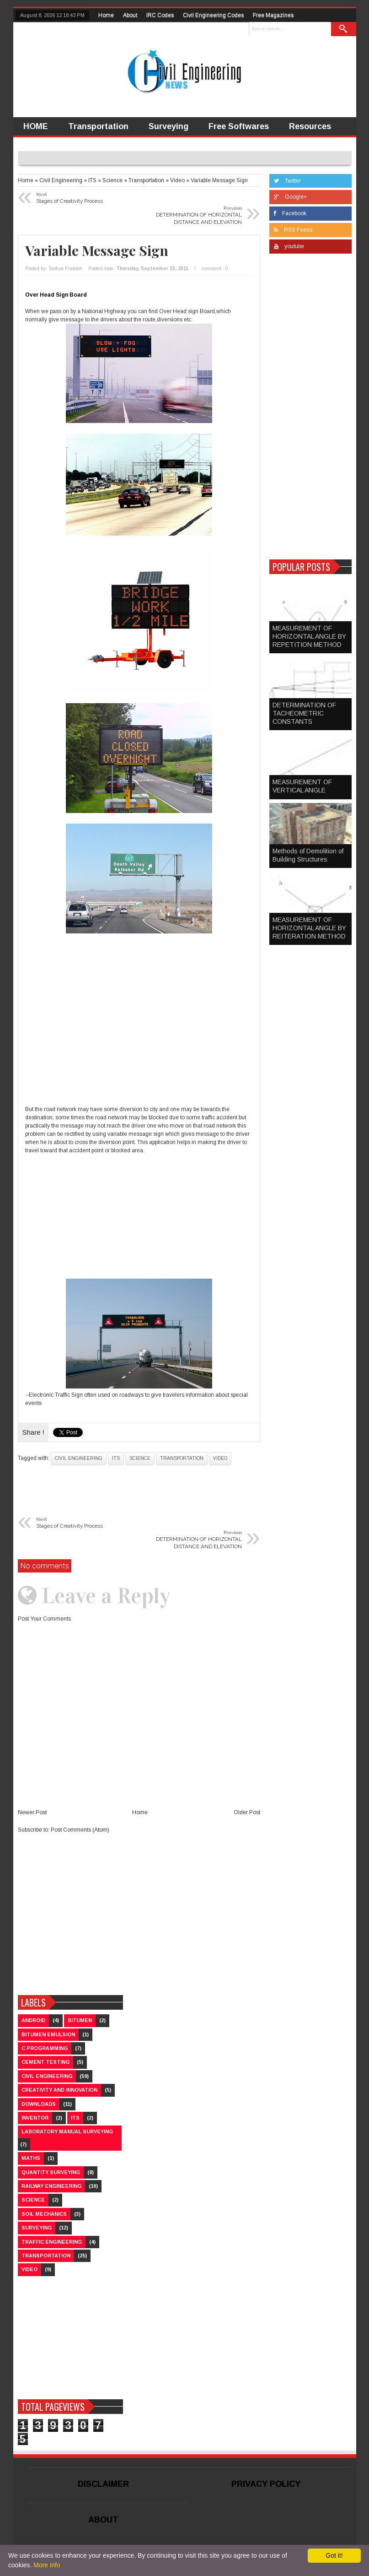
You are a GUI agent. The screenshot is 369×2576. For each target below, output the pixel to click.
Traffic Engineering (51, 2242)
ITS (116, 1458)
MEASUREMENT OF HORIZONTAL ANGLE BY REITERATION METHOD (309, 928)
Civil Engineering (78, 1458)
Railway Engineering (51, 2186)
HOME (35, 126)
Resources (310, 126)
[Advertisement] (139, 1016)
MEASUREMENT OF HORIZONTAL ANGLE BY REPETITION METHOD (309, 636)
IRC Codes (160, 15)
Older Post (247, 1812)
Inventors (42, 144)
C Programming (44, 2048)
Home (106, 15)
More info (46, 2565)
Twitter (287, 181)
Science (139, 1458)
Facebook (290, 213)
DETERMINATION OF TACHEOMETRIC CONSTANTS (304, 713)
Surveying (168, 126)
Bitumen (80, 2020)
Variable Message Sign (96, 250)
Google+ (290, 197)
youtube (289, 246)
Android (33, 2020)
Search (343, 29)
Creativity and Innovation (59, 2090)
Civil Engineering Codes (213, 15)
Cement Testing (45, 2062)
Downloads (38, 2104)
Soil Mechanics (44, 2214)
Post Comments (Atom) (80, 1830)
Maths (30, 2158)
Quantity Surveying (50, 2172)
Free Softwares (239, 126)
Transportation (98, 126)
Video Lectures (110, 144)
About (130, 15)
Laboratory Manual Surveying (67, 2131)
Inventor (34, 2117)
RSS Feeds (293, 230)
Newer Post (32, 1812)
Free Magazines (273, 15)
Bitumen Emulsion (48, 2034)
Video (220, 1458)
